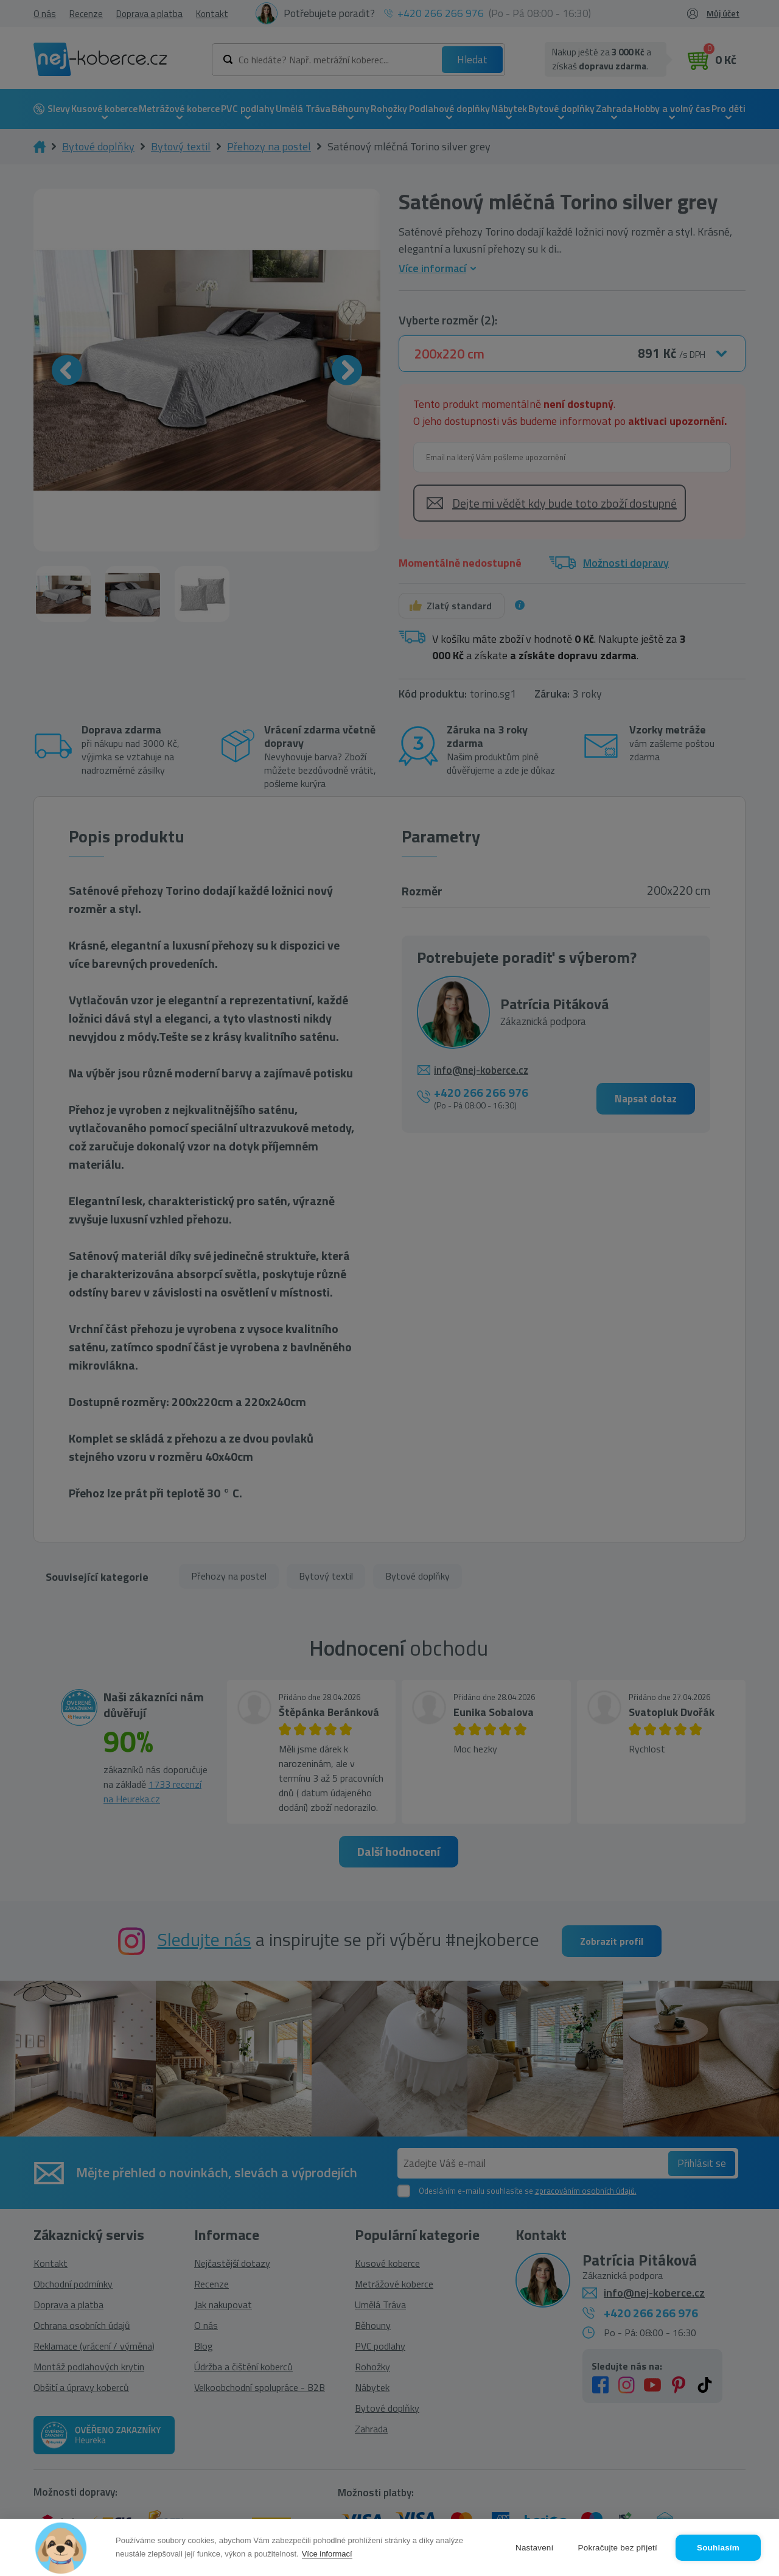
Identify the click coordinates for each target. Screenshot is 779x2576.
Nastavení (534, 2547)
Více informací (327, 2553)
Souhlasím (718, 2547)
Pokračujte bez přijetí (617, 2547)
